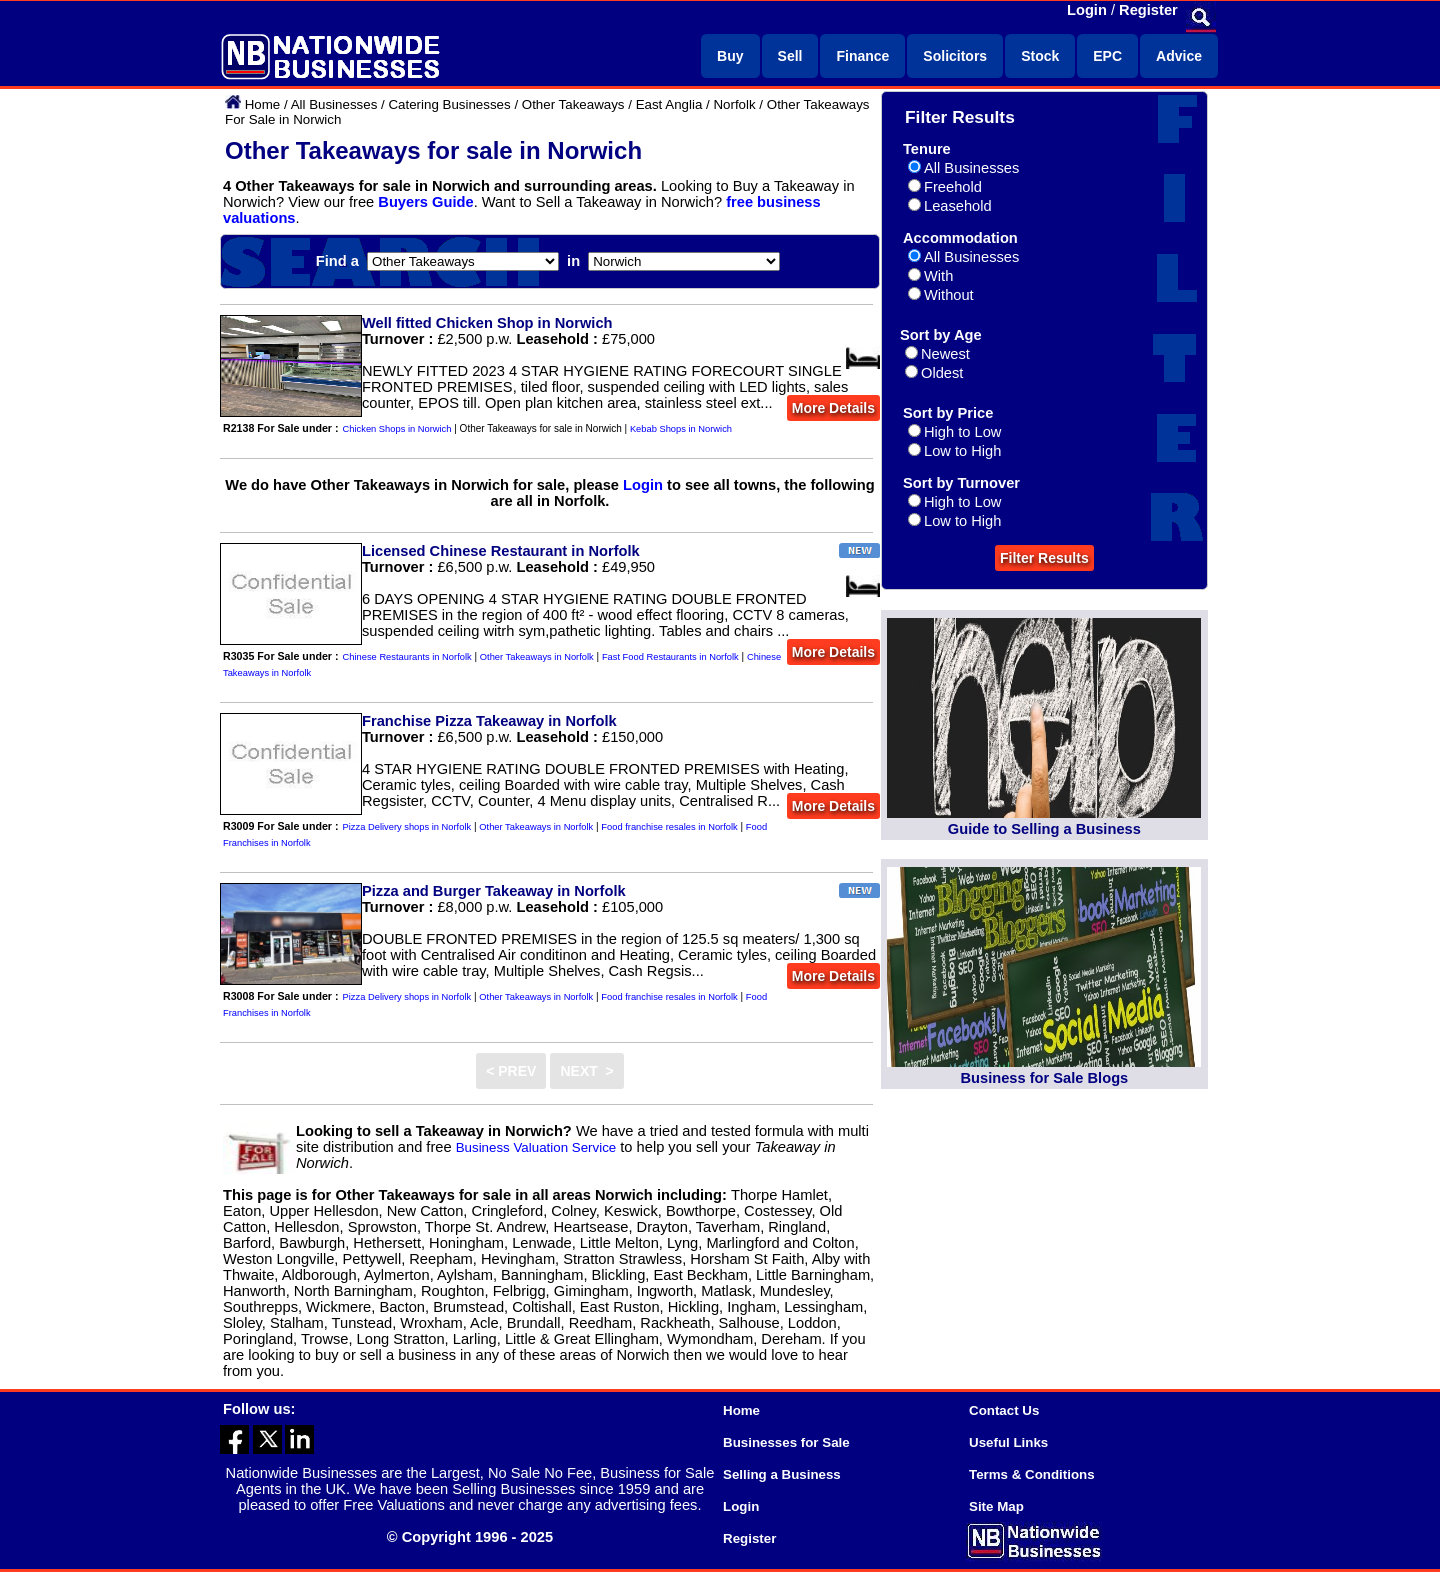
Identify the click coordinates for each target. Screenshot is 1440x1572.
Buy (730, 56)
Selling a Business (782, 1474)
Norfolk (734, 104)
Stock (1040, 56)
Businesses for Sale (786, 1442)
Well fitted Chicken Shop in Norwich (487, 323)
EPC (1107, 56)
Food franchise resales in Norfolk (669, 827)
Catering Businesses (449, 104)
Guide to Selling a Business (1044, 829)
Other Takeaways (573, 104)
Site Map (996, 1506)
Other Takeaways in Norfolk (537, 657)
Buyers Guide (425, 202)
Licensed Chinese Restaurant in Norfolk (501, 551)
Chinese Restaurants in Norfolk (407, 657)
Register (1148, 10)
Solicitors (955, 56)
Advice (1179, 56)
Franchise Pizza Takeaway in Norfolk (489, 721)
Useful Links (1008, 1442)
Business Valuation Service (536, 1147)
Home (263, 104)
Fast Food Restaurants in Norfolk (670, 657)
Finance (862, 56)
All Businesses (334, 104)
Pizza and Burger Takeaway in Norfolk (494, 891)
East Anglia (669, 104)
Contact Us (1004, 1410)
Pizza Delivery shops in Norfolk (407, 827)
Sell (790, 56)
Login (1087, 10)
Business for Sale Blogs (1044, 1078)
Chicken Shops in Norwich (397, 429)
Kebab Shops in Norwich (681, 429)
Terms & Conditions (1032, 1474)
